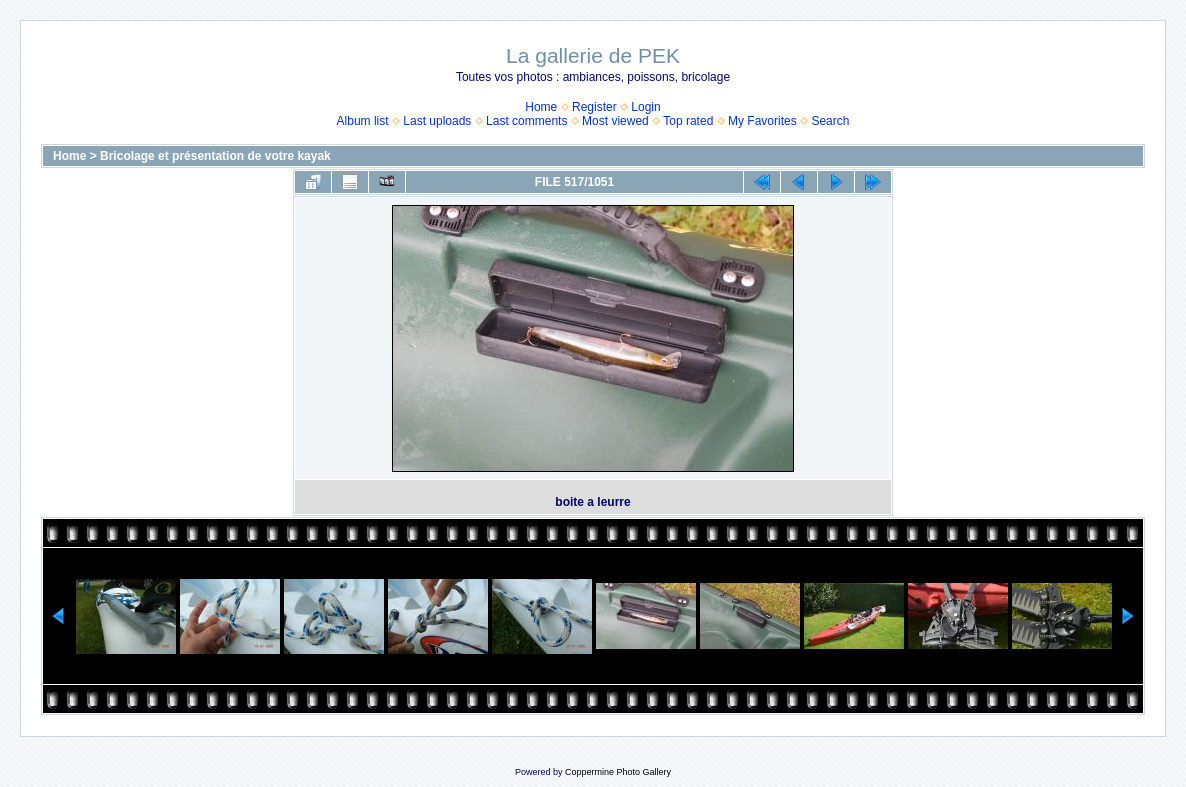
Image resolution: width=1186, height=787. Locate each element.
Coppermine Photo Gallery (618, 772)
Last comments (526, 121)
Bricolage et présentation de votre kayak (215, 156)
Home (541, 107)
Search (830, 121)
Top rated (688, 121)
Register (594, 107)
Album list (363, 121)
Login (645, 107)
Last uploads (437, 121)
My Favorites (762, 121)
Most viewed (615, 121)
